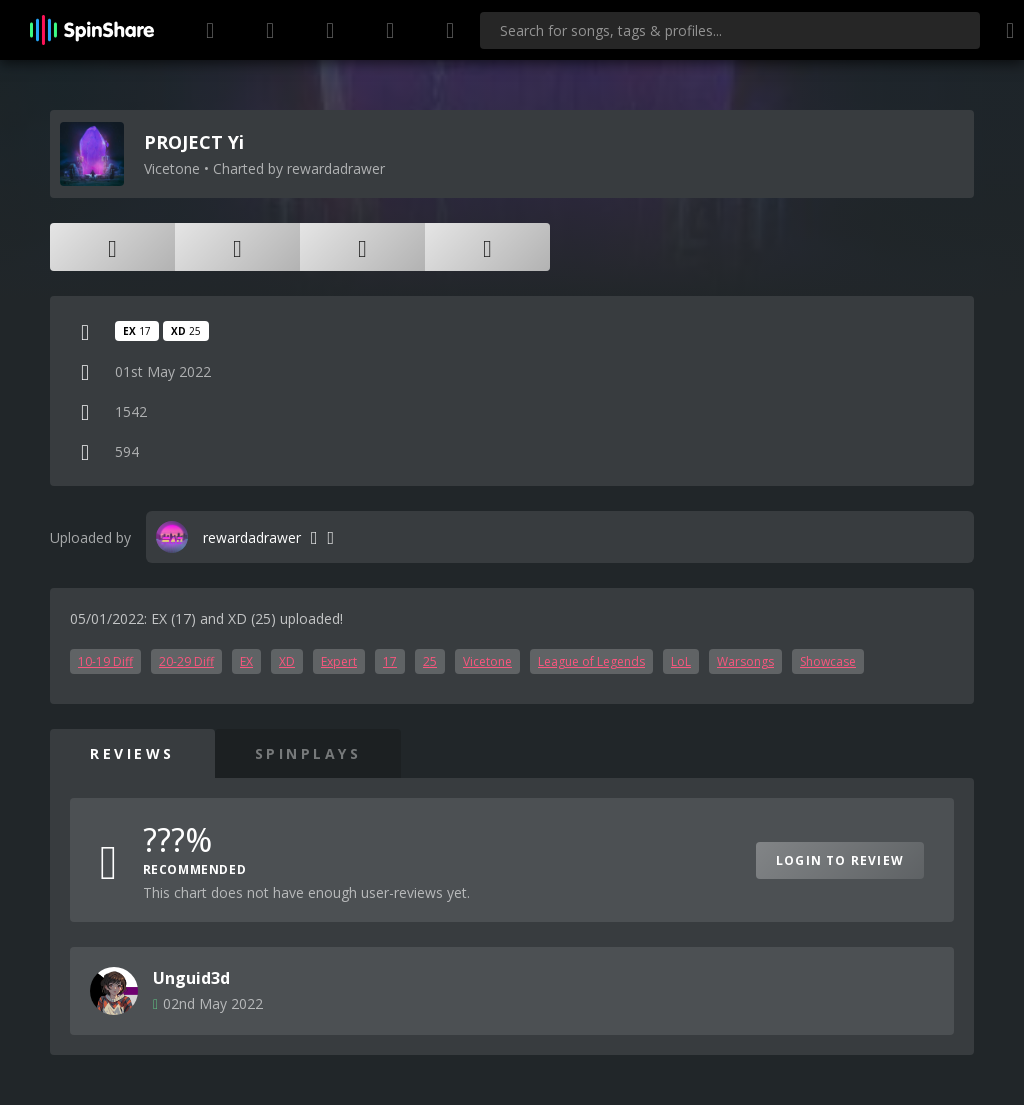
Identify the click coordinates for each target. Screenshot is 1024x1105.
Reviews (132, 753)
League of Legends (591, 661)
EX (246, 661)
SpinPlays (308, 753)
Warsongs (745, 661)
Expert (339, 661)
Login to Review (840, 860)
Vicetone (487, 661)
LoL (681, 661)
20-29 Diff (186, 661)
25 (430, 661)
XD (287, 661)
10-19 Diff (105, 661)
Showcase (828, 661)
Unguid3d (191, 978)
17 (390, 661)
